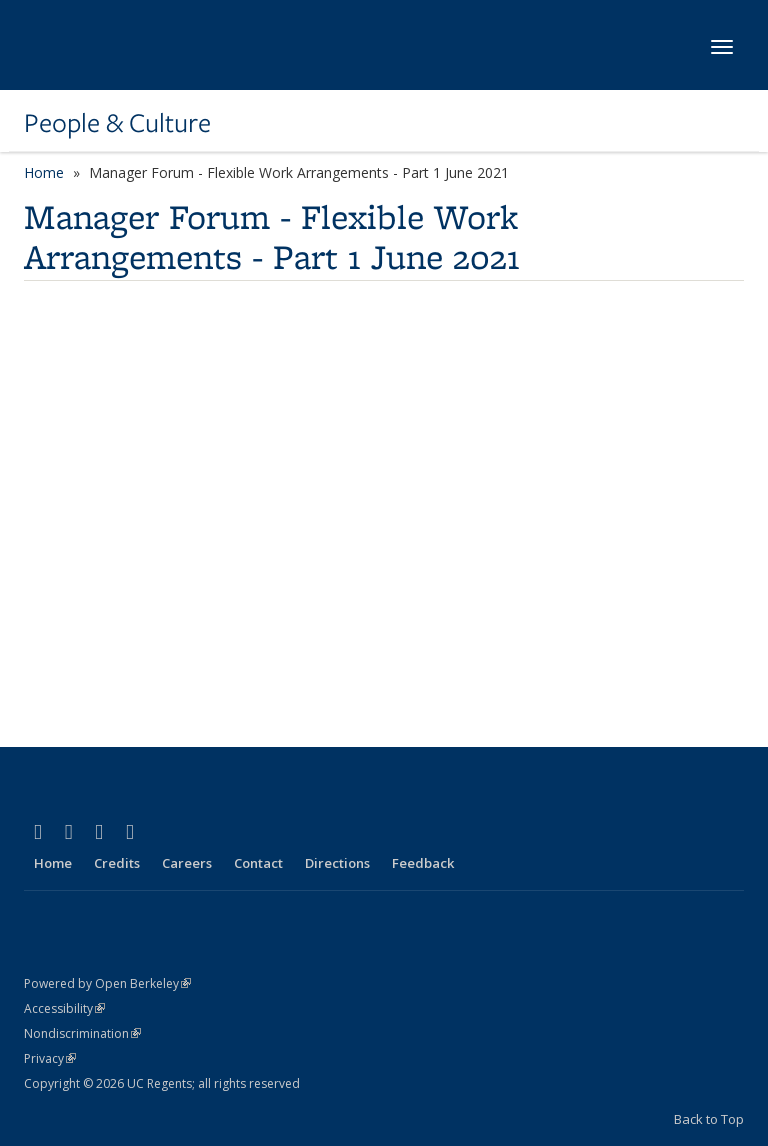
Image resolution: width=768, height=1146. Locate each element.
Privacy (50, 1058)
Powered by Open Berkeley (107, 983)
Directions (337, 863)
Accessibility (64, 1008)
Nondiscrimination (82, 1033)
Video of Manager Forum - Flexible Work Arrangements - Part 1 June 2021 (344, 506)
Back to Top (709, 1119)
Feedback (423, 863)
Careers (187, 863)
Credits (117, 863)
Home (44, 172)
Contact (258, 863)
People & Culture (117, 123)
